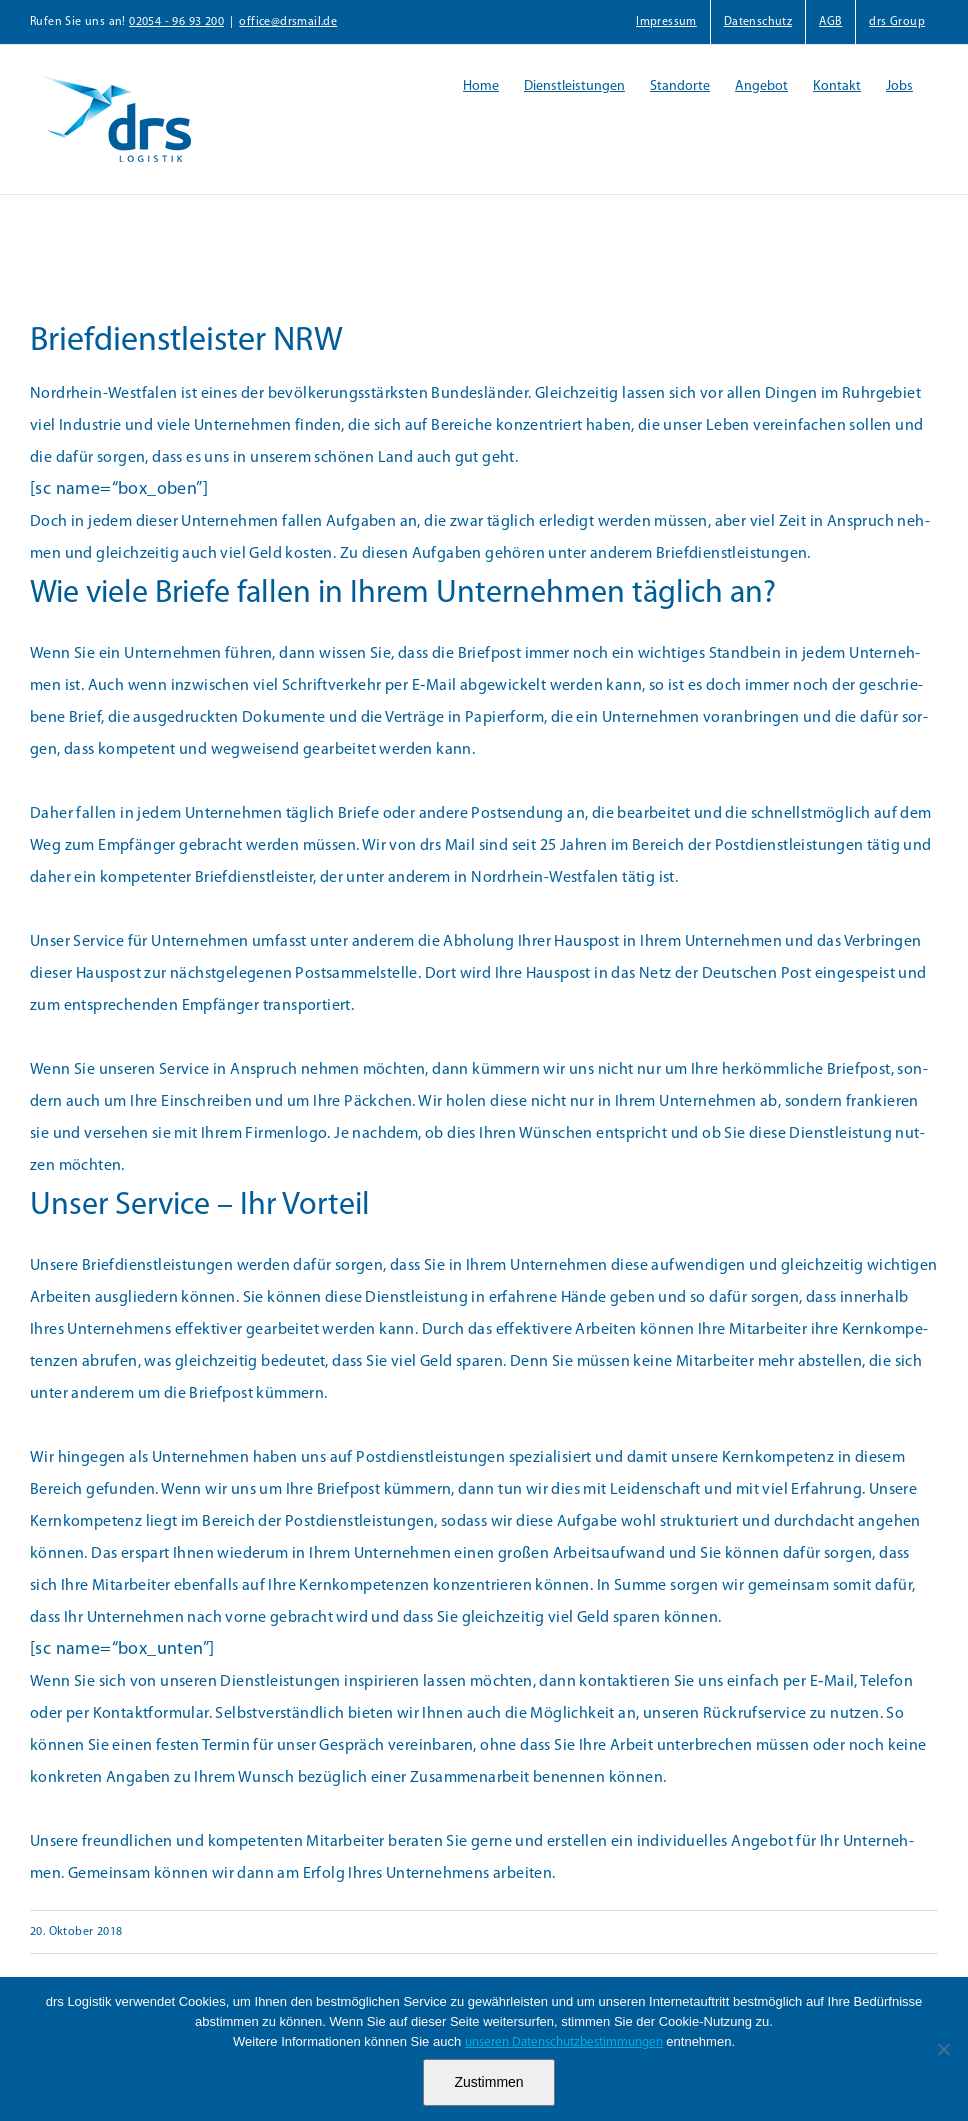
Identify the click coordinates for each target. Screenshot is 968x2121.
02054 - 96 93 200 (176, 22)
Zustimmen (488, 2082)
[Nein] (943, 2049)
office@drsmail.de (288, 22)
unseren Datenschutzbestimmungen (564, 2042)
